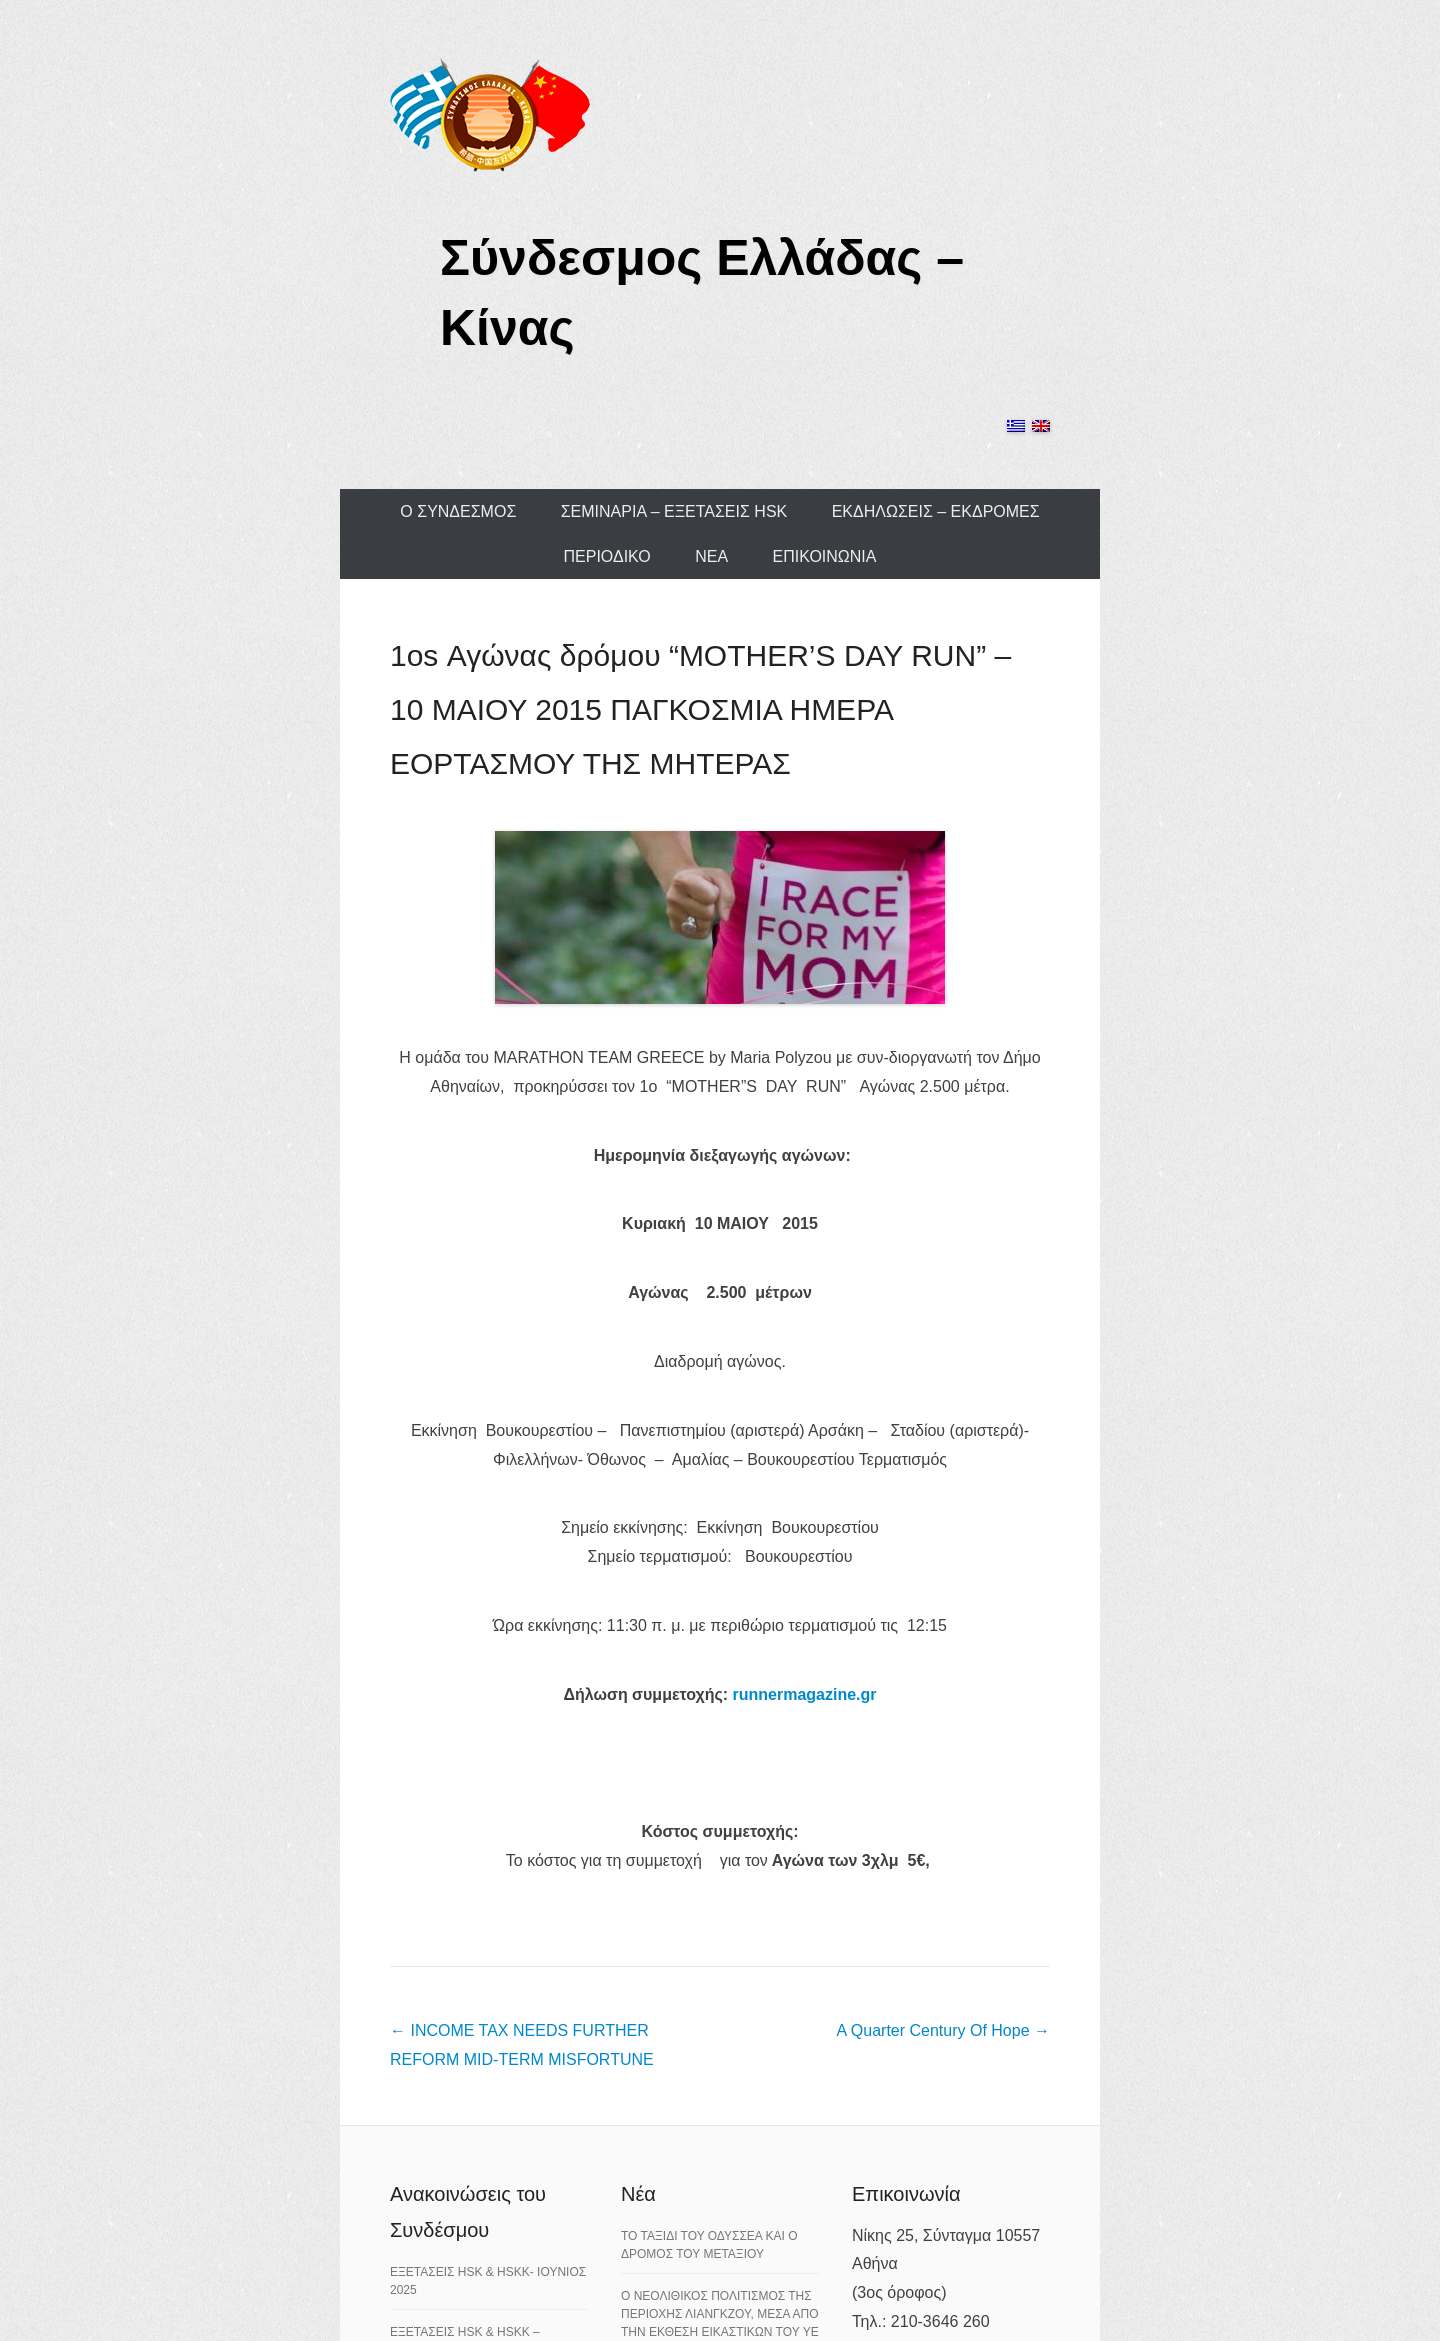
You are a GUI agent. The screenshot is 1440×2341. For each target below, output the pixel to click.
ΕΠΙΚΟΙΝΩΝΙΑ (825, 556)
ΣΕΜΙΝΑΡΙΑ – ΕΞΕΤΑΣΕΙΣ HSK (674, 511)
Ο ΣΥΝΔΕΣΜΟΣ (458, 511)
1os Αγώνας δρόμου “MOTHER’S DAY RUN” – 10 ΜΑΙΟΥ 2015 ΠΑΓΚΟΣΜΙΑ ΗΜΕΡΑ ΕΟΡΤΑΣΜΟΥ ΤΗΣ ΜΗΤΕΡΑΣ (700, 709)
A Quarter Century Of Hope (943, 2030)
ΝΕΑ (711, 556)
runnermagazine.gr (805, 1694)
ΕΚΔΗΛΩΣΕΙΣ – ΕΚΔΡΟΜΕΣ (936, 511)
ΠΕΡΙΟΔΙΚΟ (607, 556)
